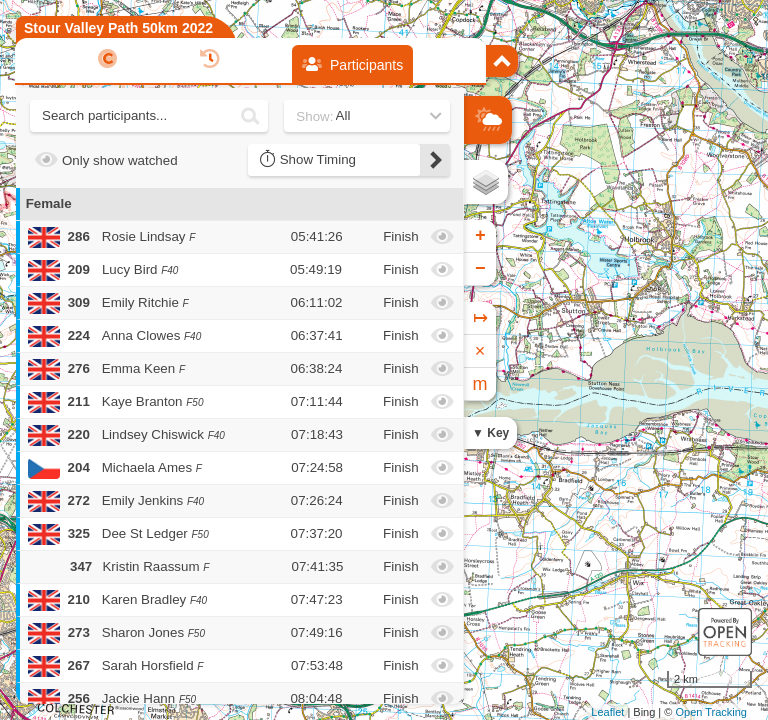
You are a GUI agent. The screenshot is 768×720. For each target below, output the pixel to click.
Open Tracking (711, 712)
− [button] (480, 269)
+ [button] (480, 236)
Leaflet (607, 712)
